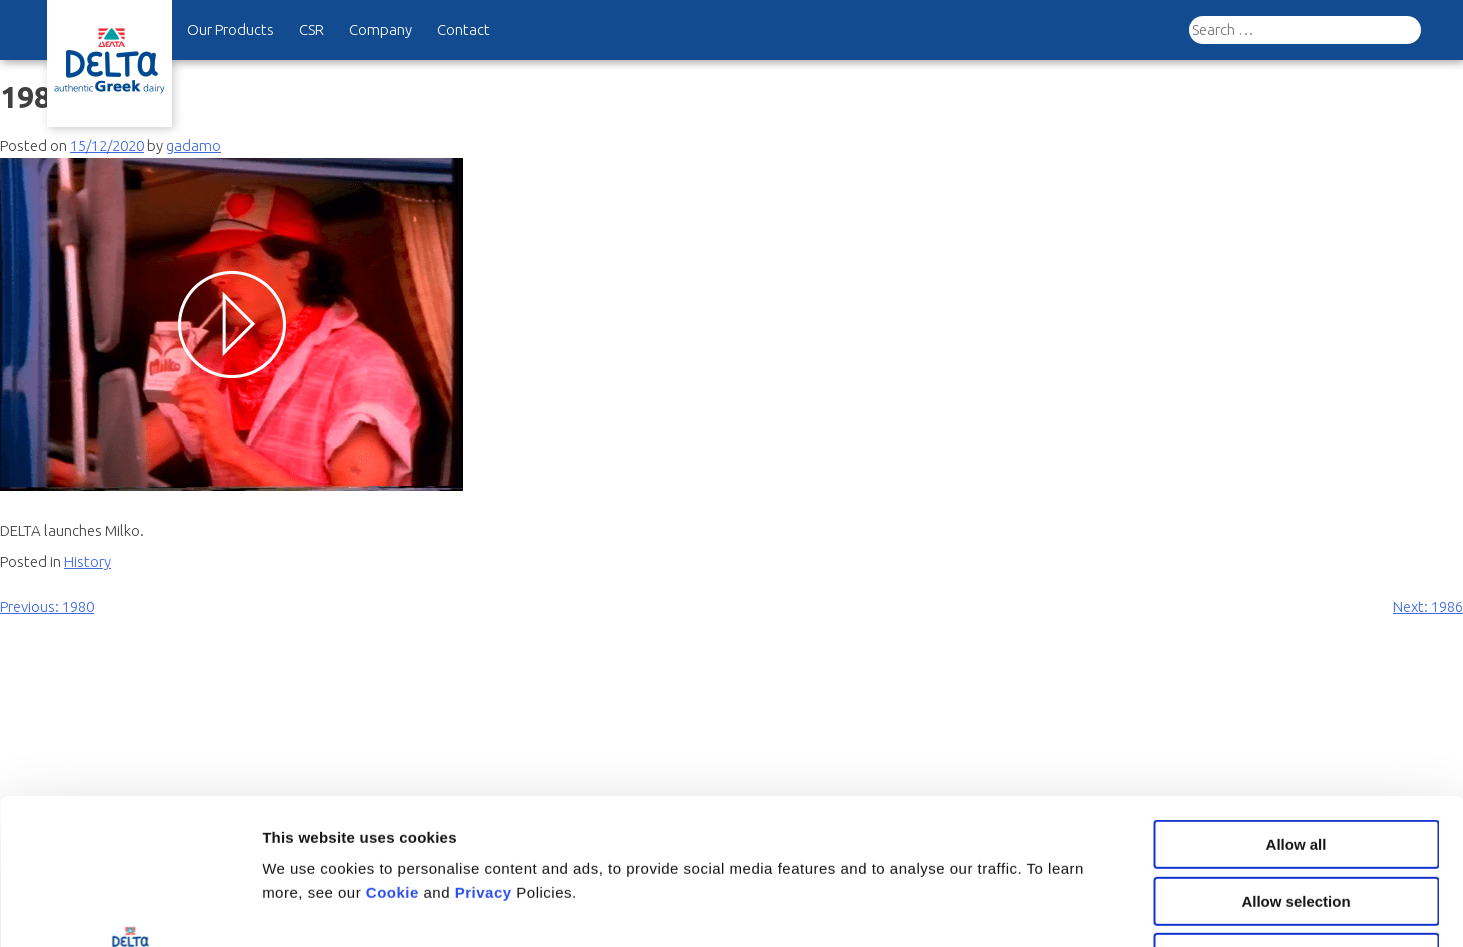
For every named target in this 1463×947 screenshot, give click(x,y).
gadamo (193, 145)
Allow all (1296, 707)
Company (380, 29)
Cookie (395, 755)
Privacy (486, 755)
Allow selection (1295, 764)
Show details (1049, 907)
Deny (1296, 820)
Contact (463, 29)
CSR (311, 29)
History (87, 561)
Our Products (230, 29)
